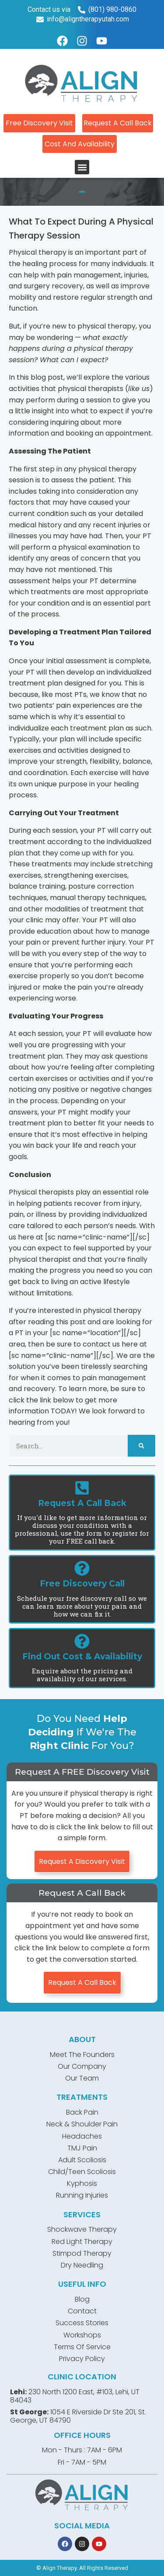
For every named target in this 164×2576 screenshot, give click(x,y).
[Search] (141, 1446)
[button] (82, 167)
